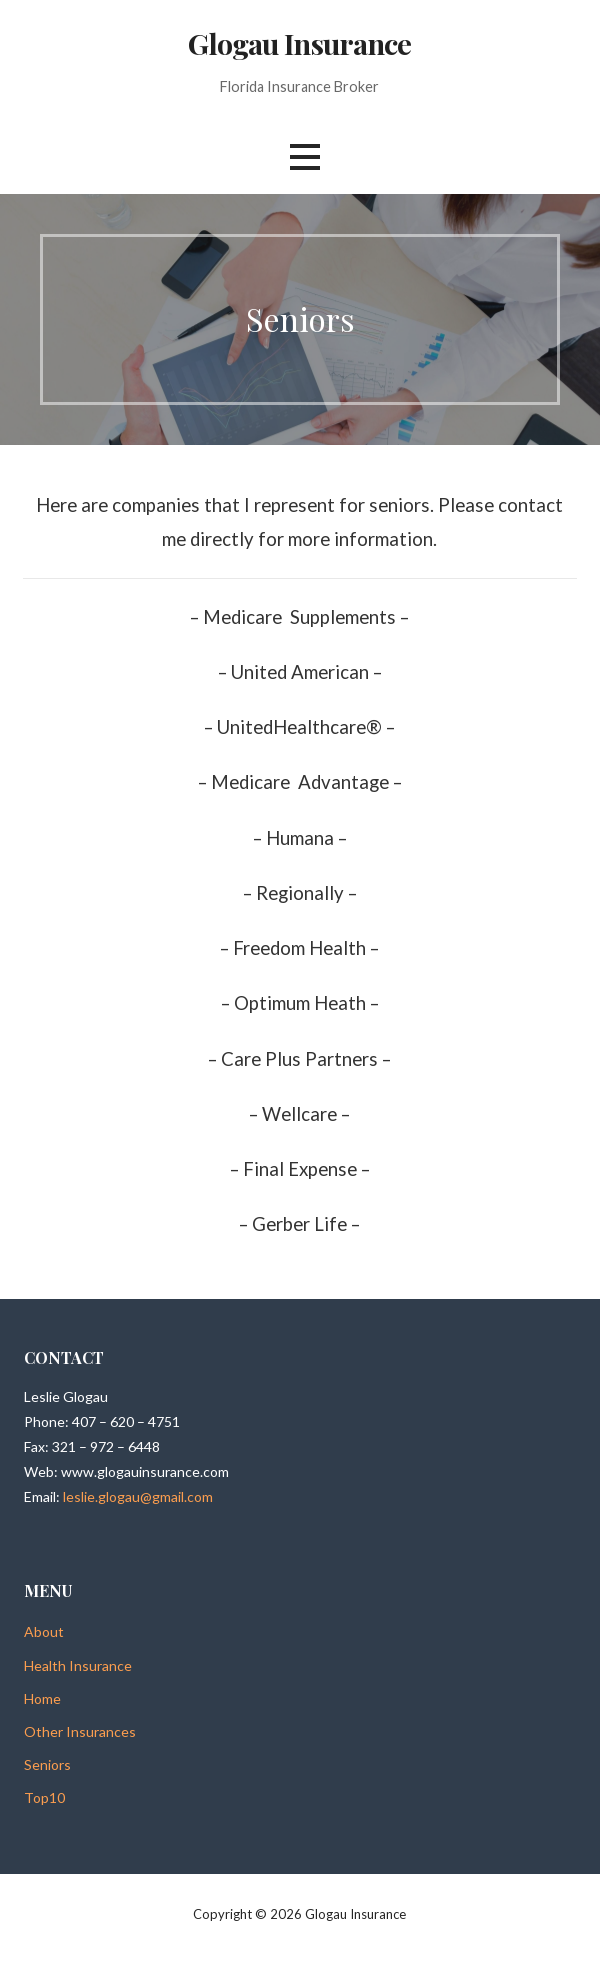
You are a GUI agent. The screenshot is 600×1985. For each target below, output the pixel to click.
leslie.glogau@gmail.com (138, 1496)
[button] (305, 157)
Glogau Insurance (299, 43)
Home (42, 1698)
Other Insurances (80, 1731)
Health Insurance (78, 1665)
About (44, 1631)
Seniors (47, 1764)
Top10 (44, 1797)
